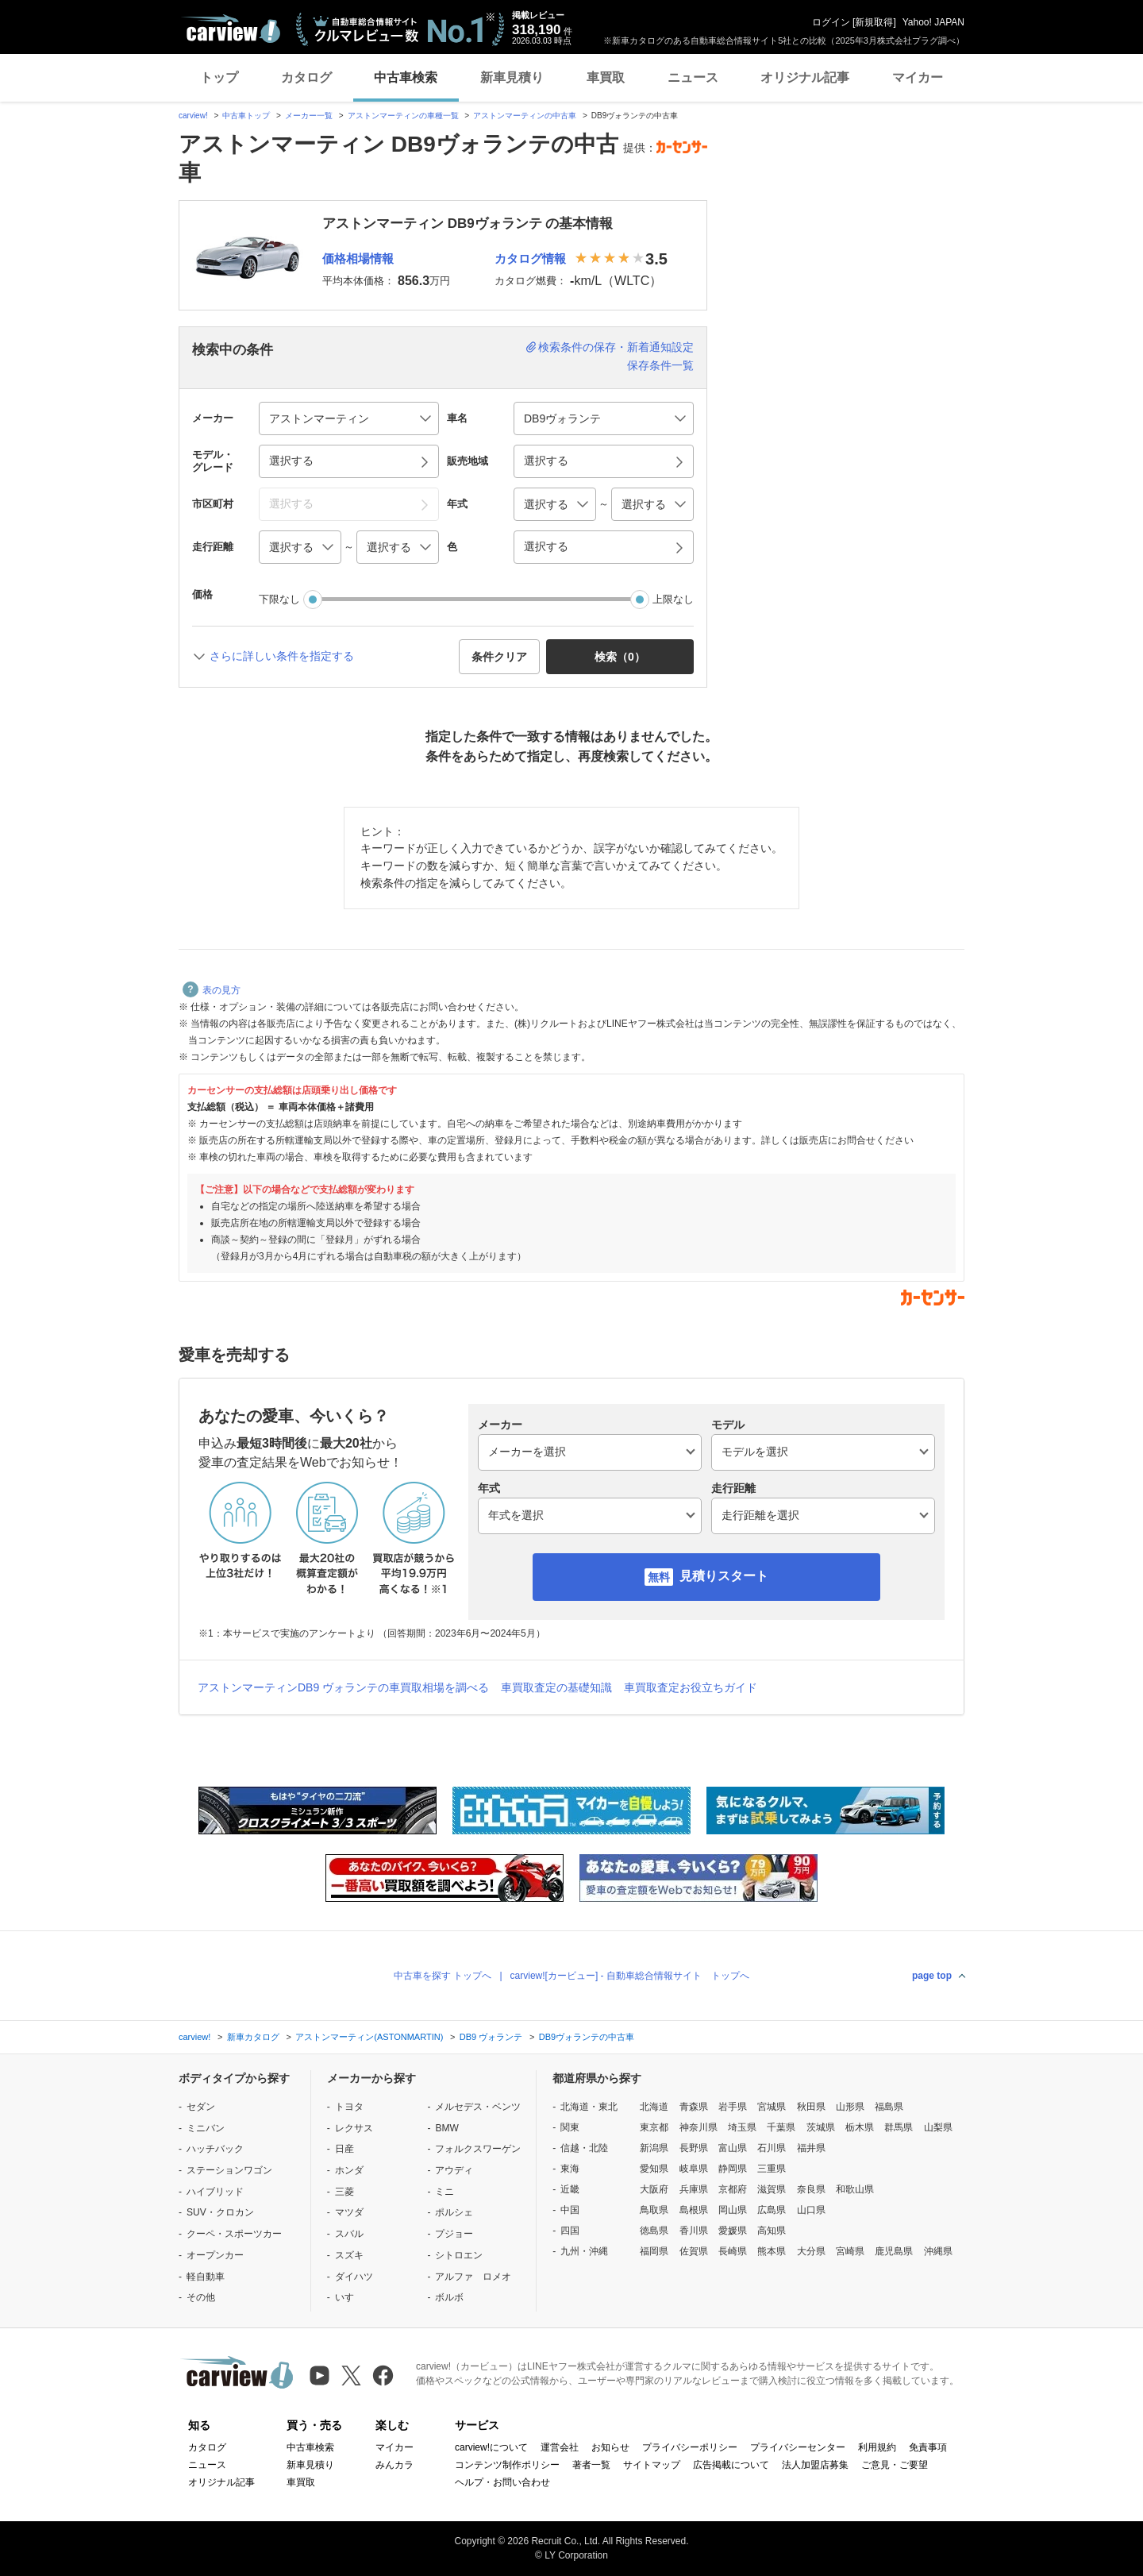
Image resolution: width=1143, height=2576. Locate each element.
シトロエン (459, 2255)
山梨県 (938, 2127)
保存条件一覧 (660, 365)
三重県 (771, 2168)
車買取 (606, 77)
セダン (201, 2106)
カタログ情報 (530, 258)
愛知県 (654, 2168)
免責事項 (928, 2447)
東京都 (654, 2127)
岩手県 (732, 2106)
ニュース (693, 77)
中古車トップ (246, 115)
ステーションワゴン (229, 2170)
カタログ (306, 77)
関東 (569, 2127)
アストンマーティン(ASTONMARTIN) (369, 2037)
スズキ (349, 2255)
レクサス (354, 2128)
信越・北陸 (584, 2148)
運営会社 (560, 2447)
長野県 (693, 2148)
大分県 (811, 2251)
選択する (546, 546)
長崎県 (732, 2251)
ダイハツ (354, 2276)
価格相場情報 (358, 258)
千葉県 (781, 2127)
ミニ (444, 2191)
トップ (219, 77)
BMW (446, 2128)
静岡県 (732, 2168)
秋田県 (811, 2106)
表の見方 (212, 990)
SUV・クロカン (220, 2212)
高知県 (771, 2230)
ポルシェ (454, 2212)
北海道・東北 (589, 2106)
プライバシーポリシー (689, 2447)
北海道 (654, 2106)
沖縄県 (938, 2251)
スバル (349, 2233)
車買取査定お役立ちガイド (690, 1687)
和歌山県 (855, 2189)
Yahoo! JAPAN (933, 22)
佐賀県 (693, 2251)
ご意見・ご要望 (894, 2464)
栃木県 (859, 2127)
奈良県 (811, 2189)
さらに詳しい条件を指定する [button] (282, 656)
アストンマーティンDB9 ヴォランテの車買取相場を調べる (343, 1687)
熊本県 (771, 2251)
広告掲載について (731, 2464)
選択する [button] (291, 460)
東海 (569, 2168)
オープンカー (215, 2255)
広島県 (771, 2209)
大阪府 (654, 2189)
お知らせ (610, 2447)
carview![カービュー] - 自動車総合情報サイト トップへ (629, 1975)
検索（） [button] (620, 656)
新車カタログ (253, 2037)
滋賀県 (771, 2189)
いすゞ (349, 2297)
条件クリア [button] (499, 656)
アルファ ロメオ (473, 2276)
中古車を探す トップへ (442, 1975)
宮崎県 (850, 2251)
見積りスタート (723, 1576)
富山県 (732, 2148)
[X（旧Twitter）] (351, 2375)
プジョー (454, 2233)
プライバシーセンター (797, 2447)
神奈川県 (698, 2127)
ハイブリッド (215, 2191)
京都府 (732, 2189)
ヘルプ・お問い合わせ (502, 2482)
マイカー (917, 77)
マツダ (349, 2212)
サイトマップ (651, 2464)
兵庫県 (693, 2189)
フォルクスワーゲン (478, 2148)
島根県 (693, 2209)
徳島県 (654, 2230)
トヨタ (349, 2106)
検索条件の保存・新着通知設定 (616, 347)
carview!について (491, 2447)
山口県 (811, 2209)
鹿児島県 (894, 2251)
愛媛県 (732, 2230)
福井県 (811, 2148)
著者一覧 (591, 2464)
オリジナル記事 (804, 77)
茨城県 (820, 2127)
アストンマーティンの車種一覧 (403, 115)
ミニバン (206, 2128)
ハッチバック (215, 2148)
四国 (569, 2230)
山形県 (850, 2106)
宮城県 (771, 2106)
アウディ (454, 2170)
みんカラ (394, 2464)
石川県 (771, 2148)
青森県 (693, 2106)
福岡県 (654, 2251)
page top (932, 1975)
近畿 (569, 2189)
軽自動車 (206, 2276)
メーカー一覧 (309, 115)
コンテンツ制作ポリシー (507, 2464)
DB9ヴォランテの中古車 (586, 2037)
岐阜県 (693, 2168)
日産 (344, 2148)
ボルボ (449, 2297)
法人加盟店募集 (815, 2464)
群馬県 (898, 2127)
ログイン (831, 22)
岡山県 (732, 2209)
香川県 (693, 2230)
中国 (569, 2209)
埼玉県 (742, 2127)
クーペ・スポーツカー (234, 2233)
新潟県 (654, 2148)
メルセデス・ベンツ (478, 2106)
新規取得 (874, 22)
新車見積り (512, 77)
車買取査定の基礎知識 (556, 1687)
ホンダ (349, 2170)
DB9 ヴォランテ (491, 2037)
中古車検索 (405, 77)
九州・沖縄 (584, 2251)
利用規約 (877, 2447)
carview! (193, 115)
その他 (201, 2297)
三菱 (344, 2191)
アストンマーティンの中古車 (524, 115)
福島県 (889, 2106)
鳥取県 (654, 2209)
